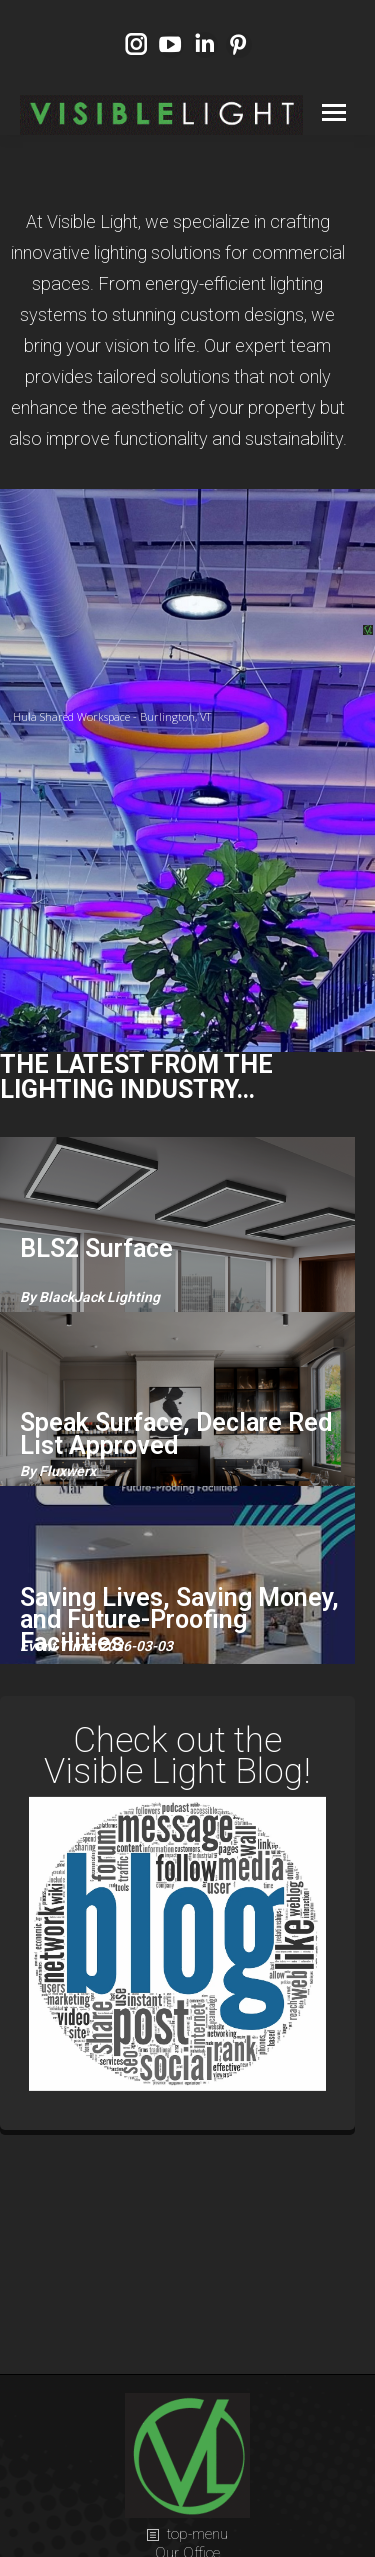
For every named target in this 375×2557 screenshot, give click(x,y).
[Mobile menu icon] (334, 112)
